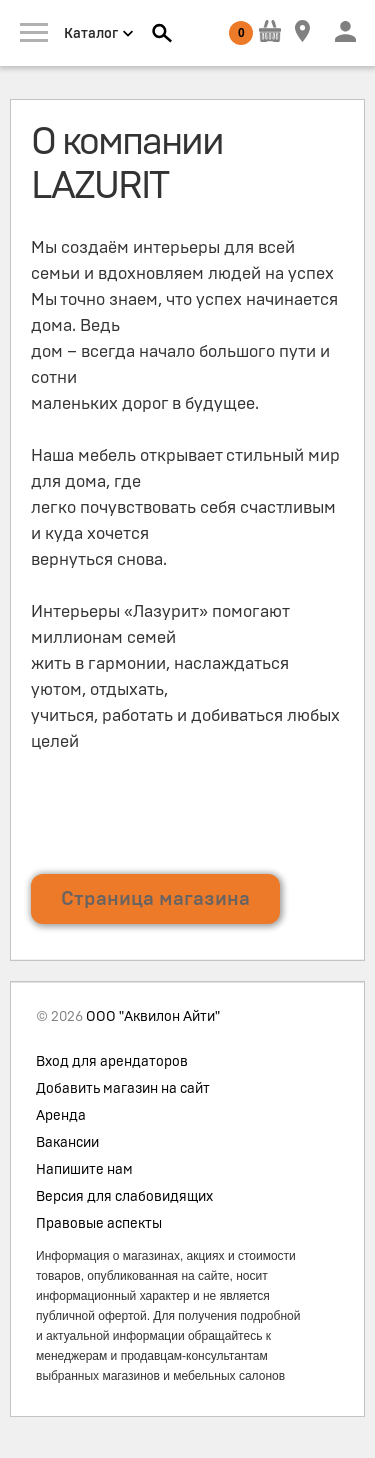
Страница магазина (155, 899)
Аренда (61, 1116)
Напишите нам (84, 1170)
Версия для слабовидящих (124, 1197)
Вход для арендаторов (112, 1062)
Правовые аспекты (99, 1224)
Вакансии (67, 1143)
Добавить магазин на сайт (123, 1089)
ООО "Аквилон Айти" (153, 1017)
